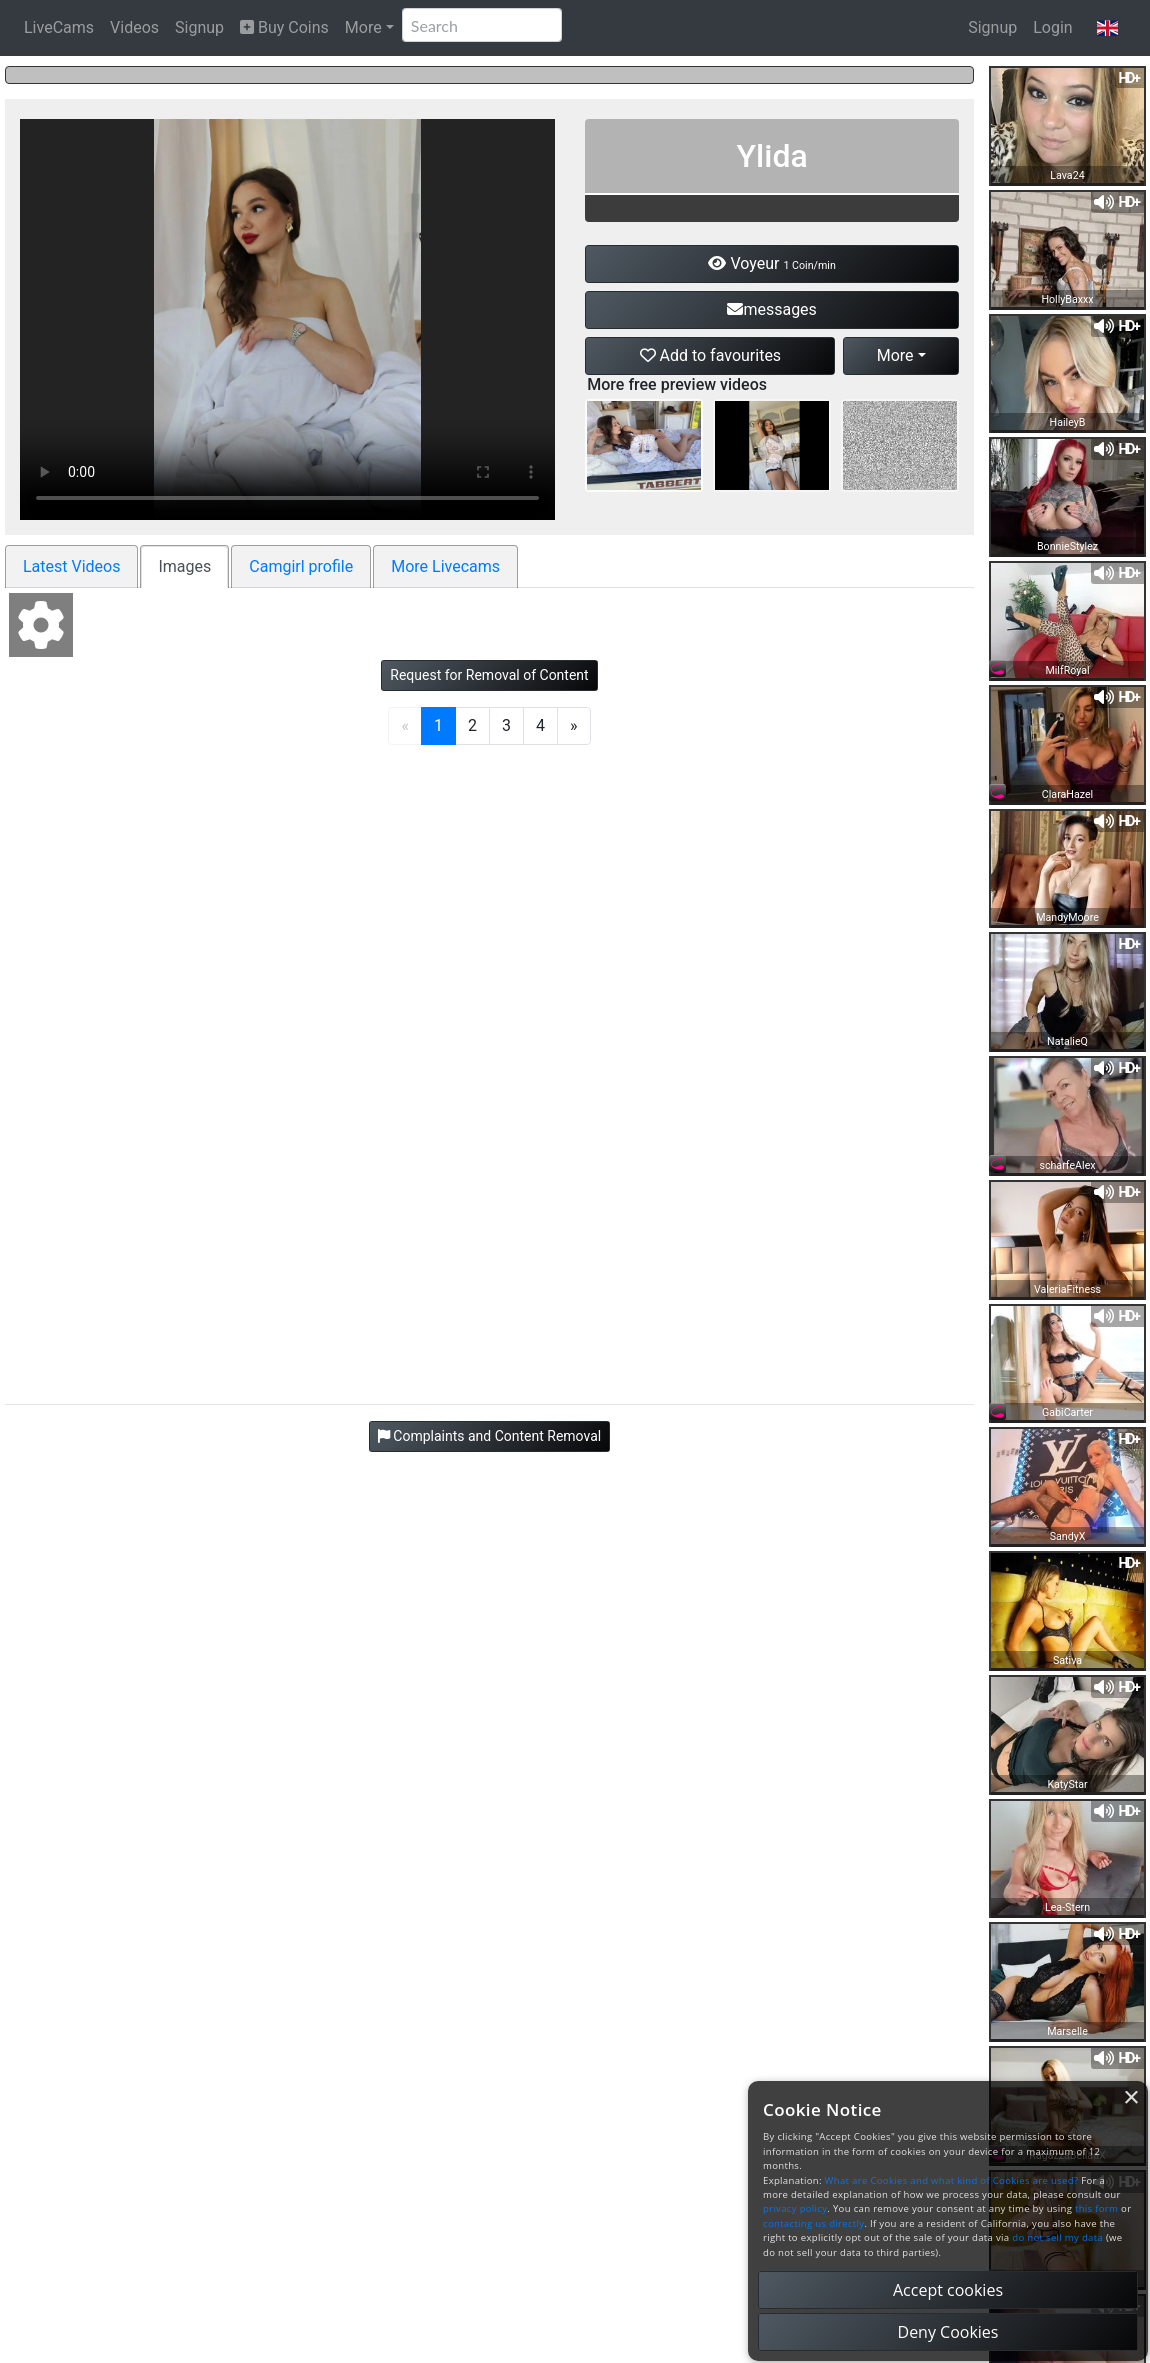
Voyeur (771, 263)
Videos (134, 27)
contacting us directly (813, 2223)
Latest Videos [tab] (71, 566)
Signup (199, 27)
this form (1096, 2208)
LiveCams (59, 27)
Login (1052, 27)
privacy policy (795, 2208)
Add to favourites (711, 355)
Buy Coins (284, 27)
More (363, 27)
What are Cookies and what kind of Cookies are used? (952, 2180)
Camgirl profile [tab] (301, 566)
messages (771, 309)
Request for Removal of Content (489, 675)
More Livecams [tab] (445, 566)
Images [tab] (184, 566)
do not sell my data (1057, 2237)
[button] (1107, 28)
